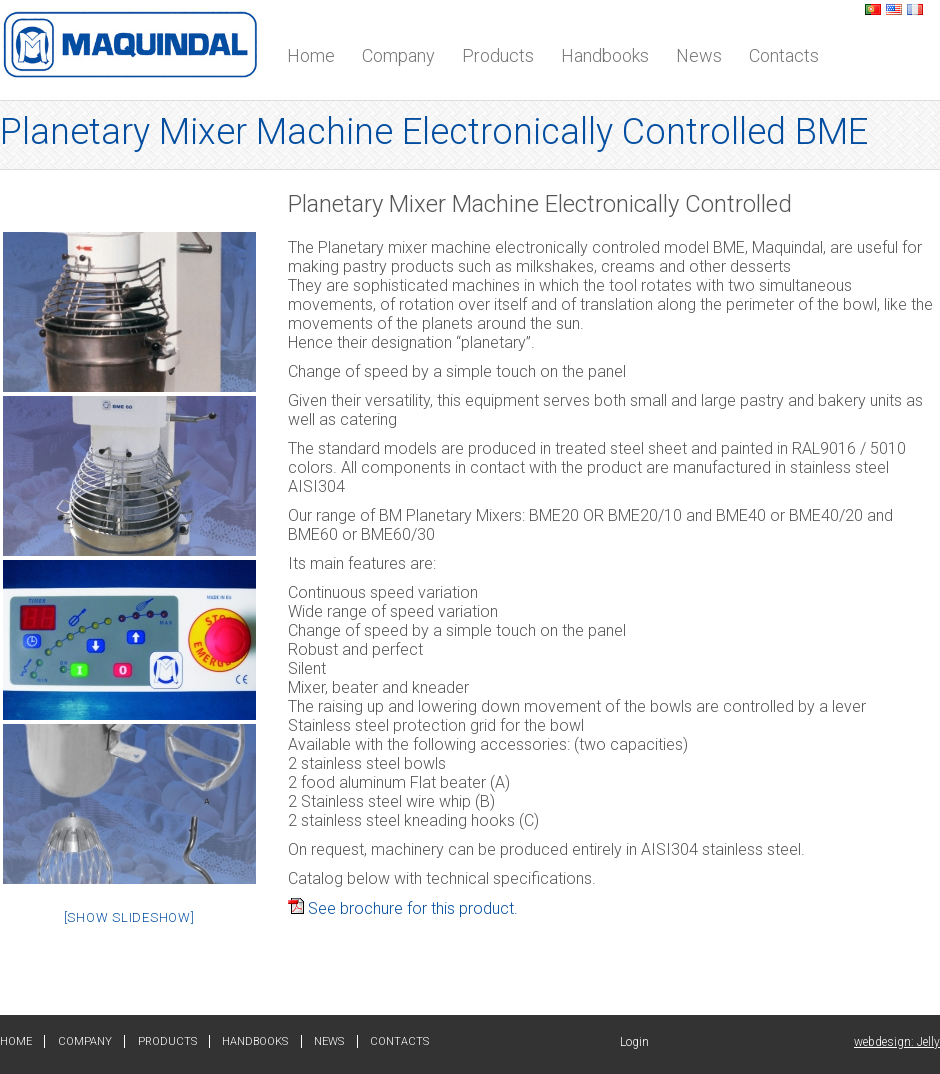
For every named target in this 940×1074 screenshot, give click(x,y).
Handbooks (605, 55)
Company (398, 55)
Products (498, 55)
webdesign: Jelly (897, 1042)
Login (634, 1042)
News (699, 55)
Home (311, 55)
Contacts (784, 55)
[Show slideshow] (129, 917)
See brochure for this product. (403, 908)
